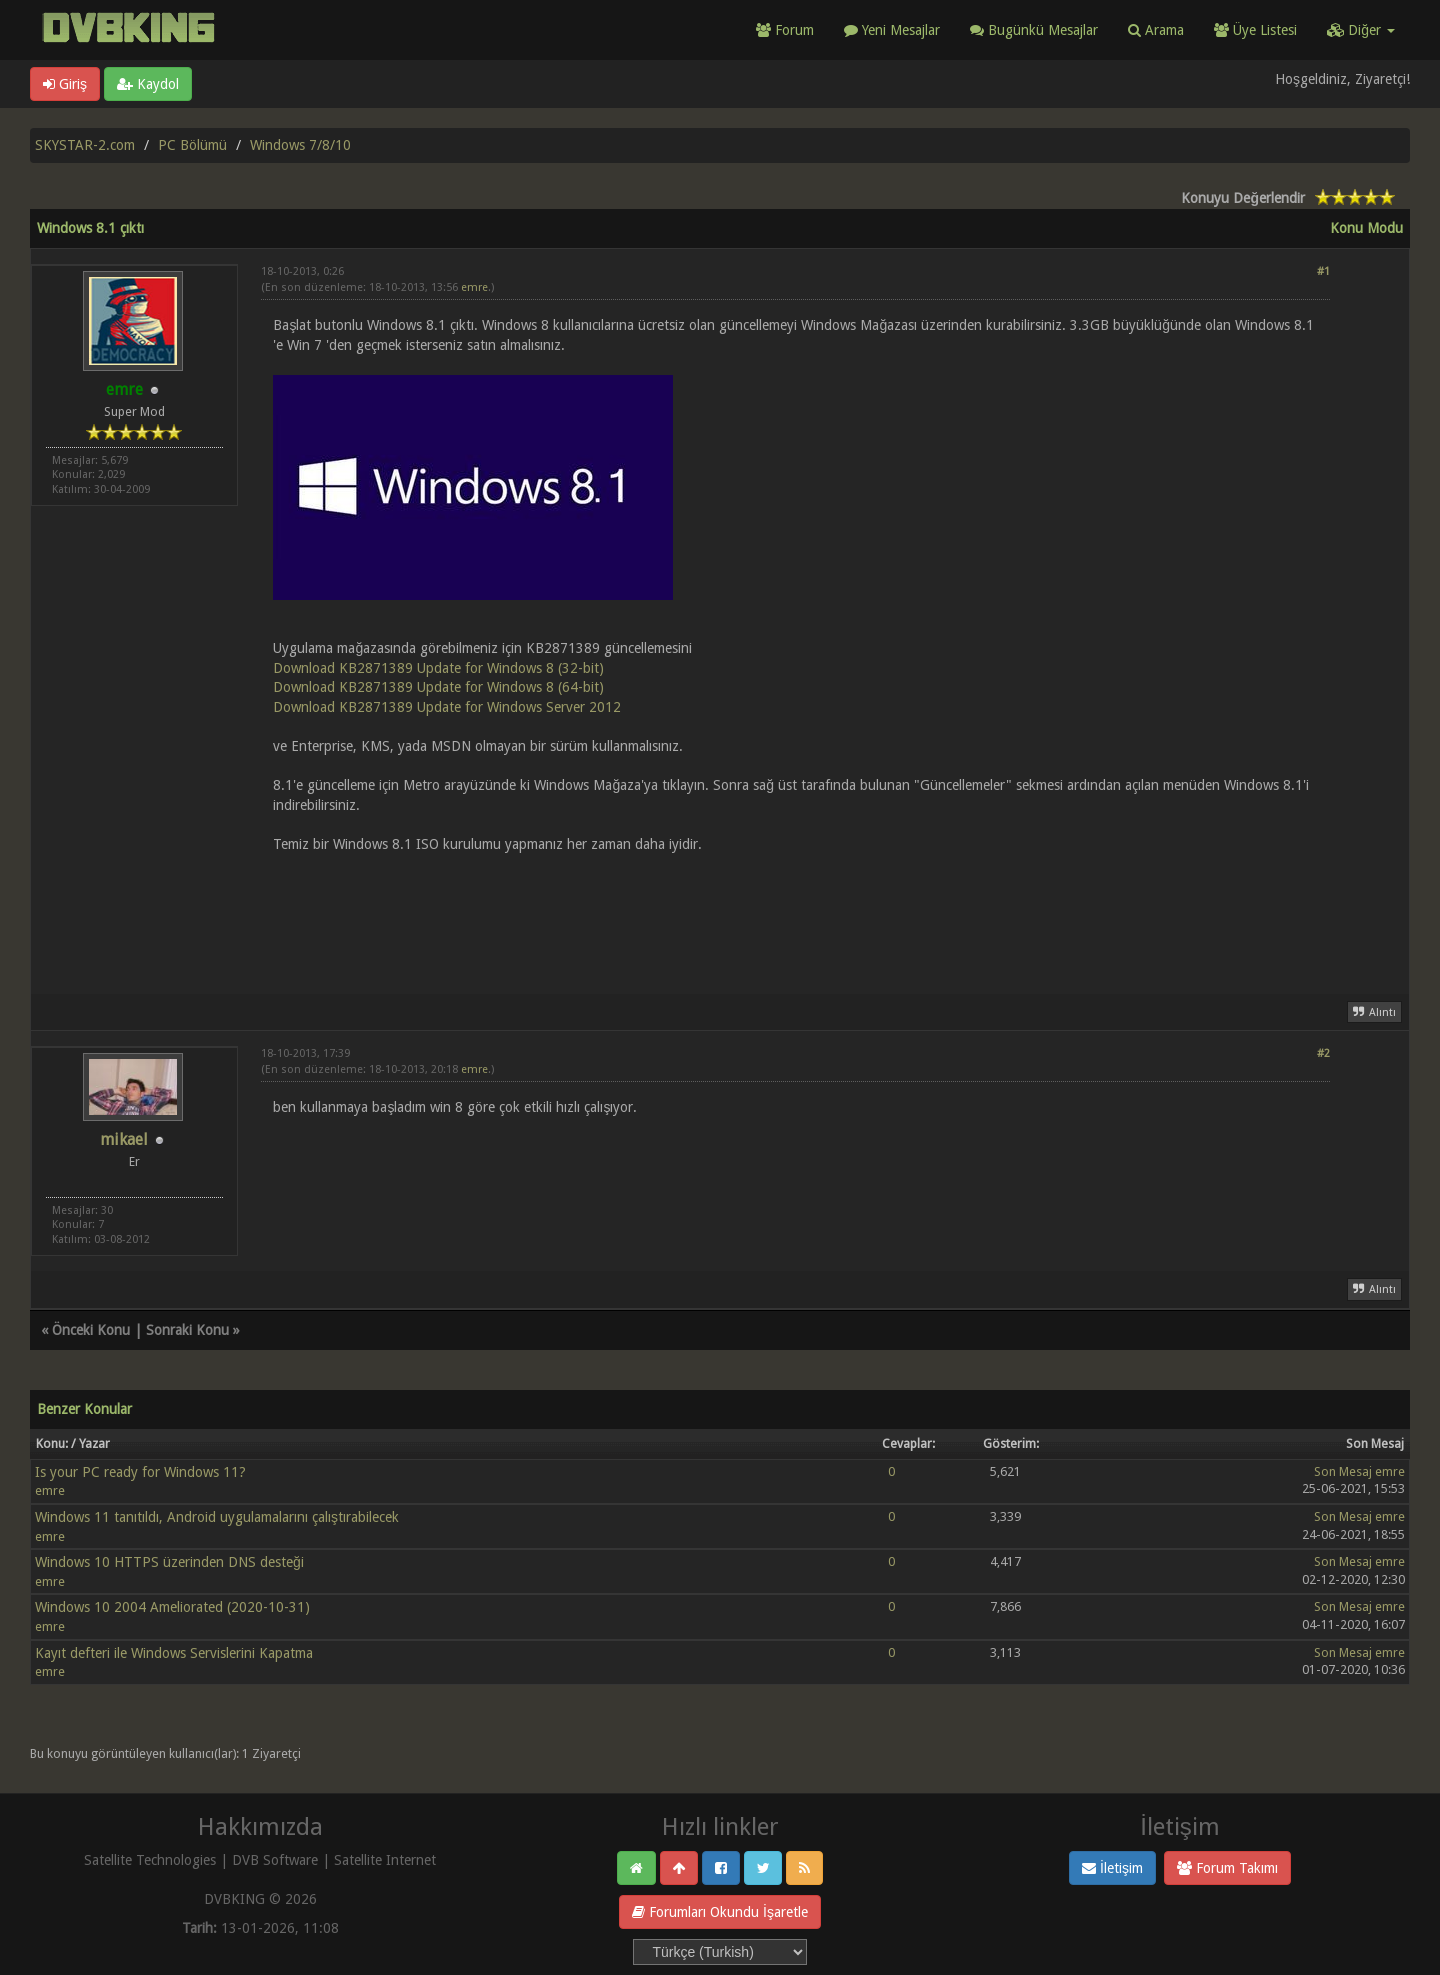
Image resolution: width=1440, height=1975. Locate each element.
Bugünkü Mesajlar (1034, 30)
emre (474, 287)
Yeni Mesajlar (892, 30)
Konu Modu (1366, 228)
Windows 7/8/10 (300, 145)
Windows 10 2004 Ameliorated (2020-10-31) (172, 1607)
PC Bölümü (192, 145)
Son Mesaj (1343, 1471)
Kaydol (148, 84)
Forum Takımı (1227, 1868)
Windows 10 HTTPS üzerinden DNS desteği (169, 1562)
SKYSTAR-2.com (85, 145)
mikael (124, 1139)
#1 (1323, 271)
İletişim (1112, 1868)
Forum (785, 30)
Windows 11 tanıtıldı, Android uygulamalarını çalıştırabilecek (217, 1517)
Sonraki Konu (187, 1330)
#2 (1323, 1053)
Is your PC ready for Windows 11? (140, 1472)
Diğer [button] (1361, 30)
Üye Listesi (1255, 30)
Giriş (65, 84)
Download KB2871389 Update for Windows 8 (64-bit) (438, 687)
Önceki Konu (91, 1330)
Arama (1156, 30)
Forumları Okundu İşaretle (720, 1912)
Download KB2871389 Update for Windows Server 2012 (447, 707)
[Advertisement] (795, 912)
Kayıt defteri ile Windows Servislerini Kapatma (174, 1653)
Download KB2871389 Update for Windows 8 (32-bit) (438, 668)
